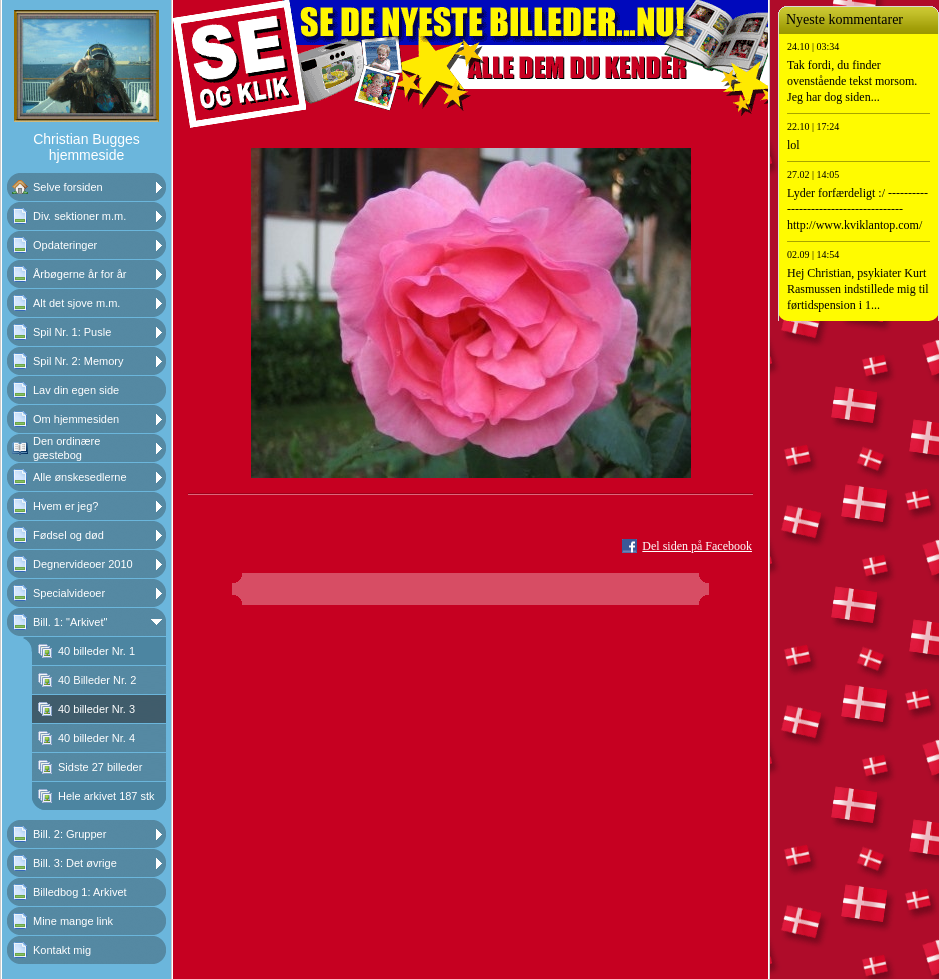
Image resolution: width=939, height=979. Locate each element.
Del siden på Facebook (697, 546)
